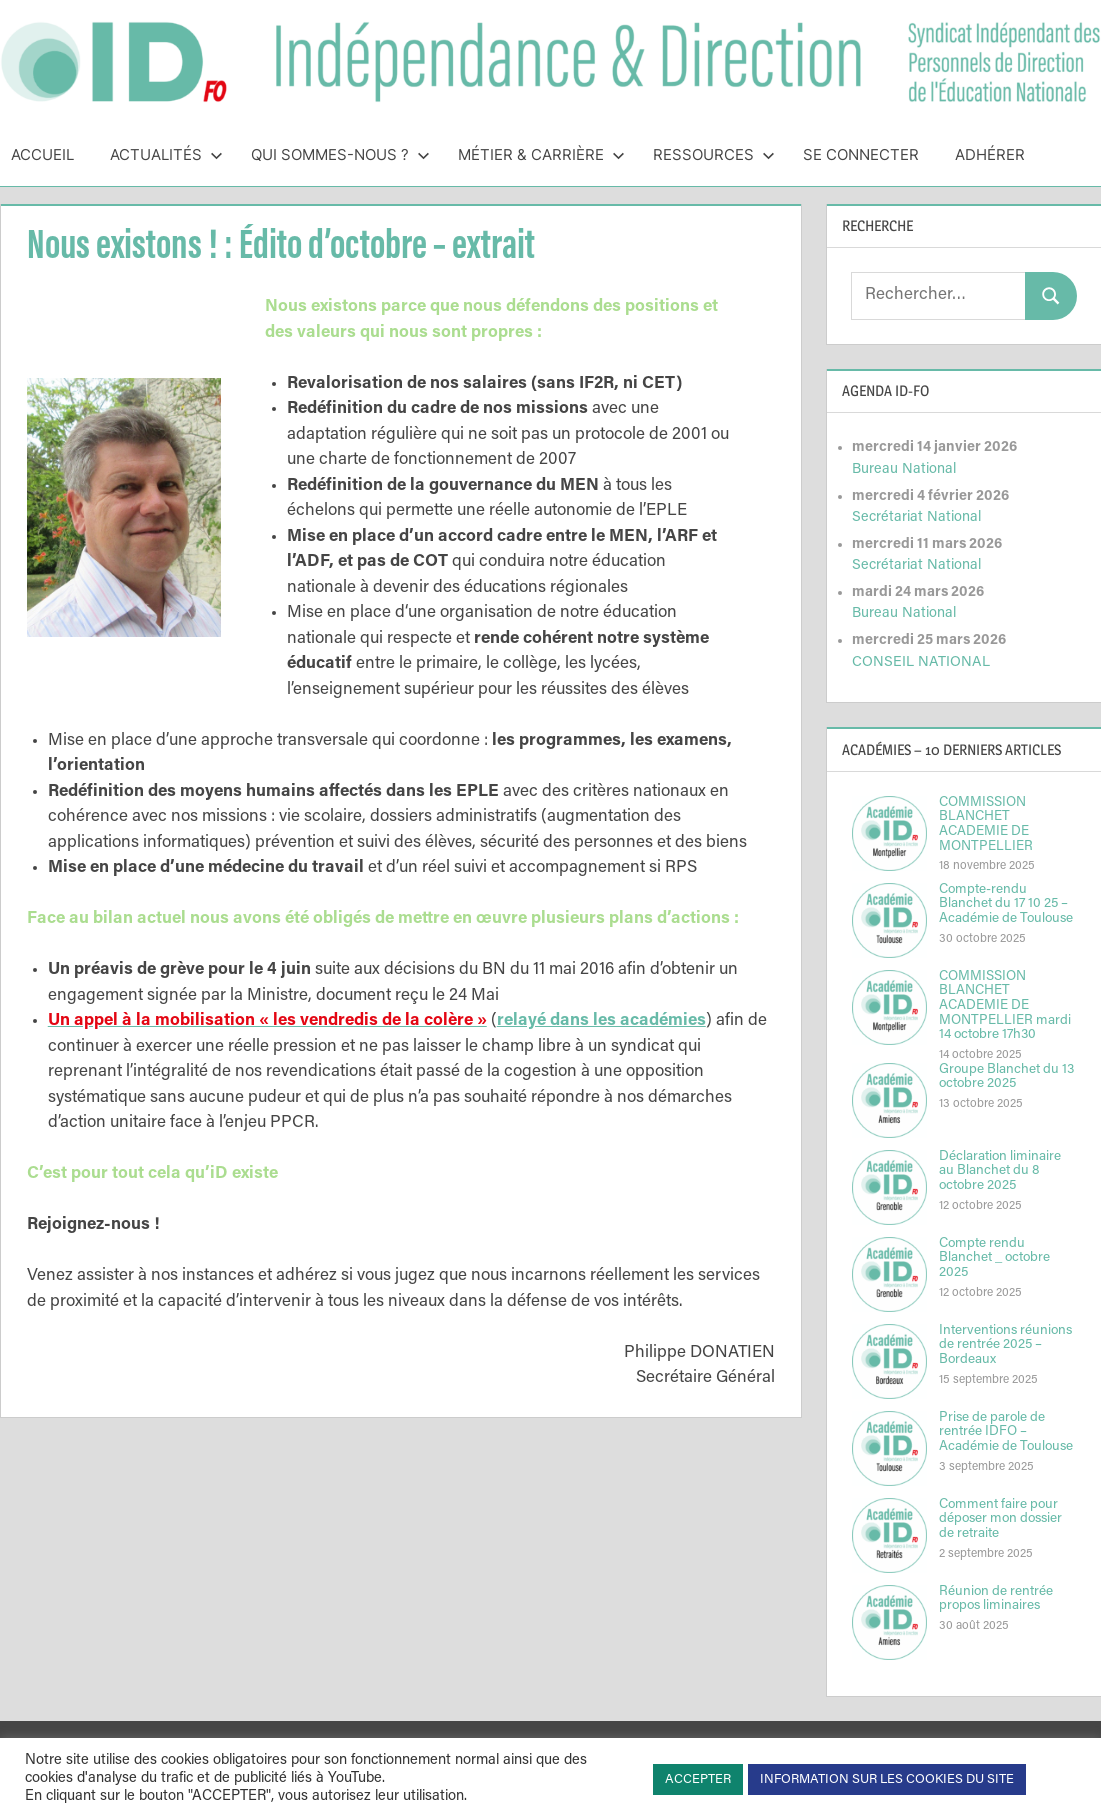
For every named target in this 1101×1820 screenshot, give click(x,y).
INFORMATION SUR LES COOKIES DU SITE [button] (887, 1779)
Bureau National (904, 469)
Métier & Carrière (541, 154)
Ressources (714, 154)
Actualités (166, 154)
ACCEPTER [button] (698, 1779)
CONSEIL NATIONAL (921, 662)
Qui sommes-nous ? (340, 154)
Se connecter (861, 154)
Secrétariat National (916, 517)
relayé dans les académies (601, 1021)
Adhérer (990, 154)
